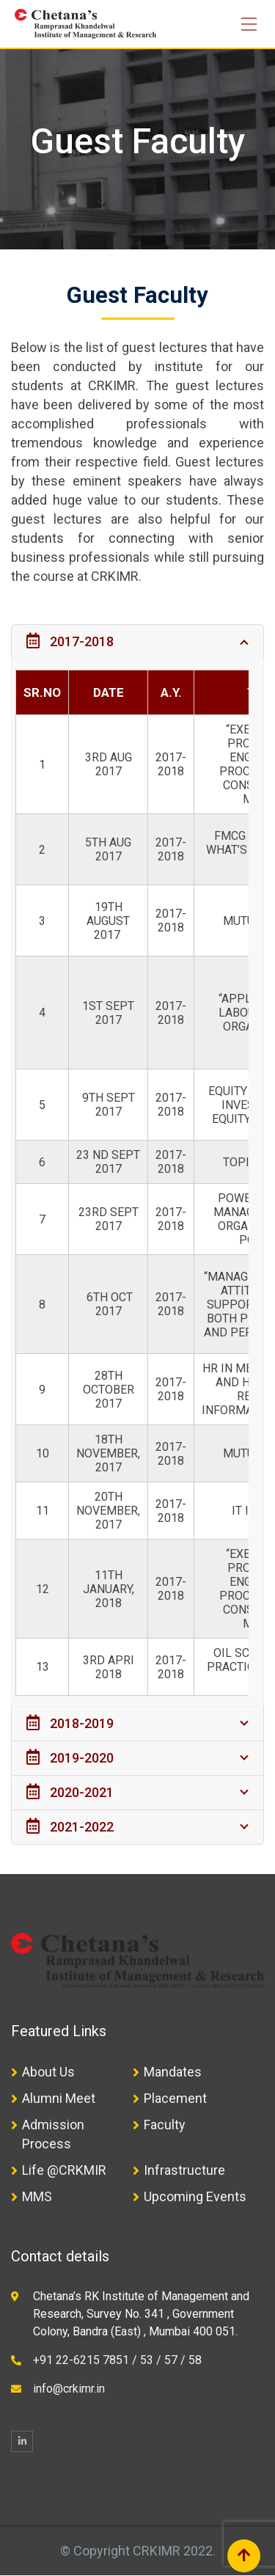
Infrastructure (184, 2170)
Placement (175, 2098)
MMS (37, 2196)
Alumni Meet (58, 2098)
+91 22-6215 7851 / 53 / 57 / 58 (117, 2360)
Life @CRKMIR (64, 2170)
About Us (48, 2071)
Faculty (165, 2124)
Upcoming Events (195, 2196)
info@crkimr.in (69, 2389)
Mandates (173, 2071)
